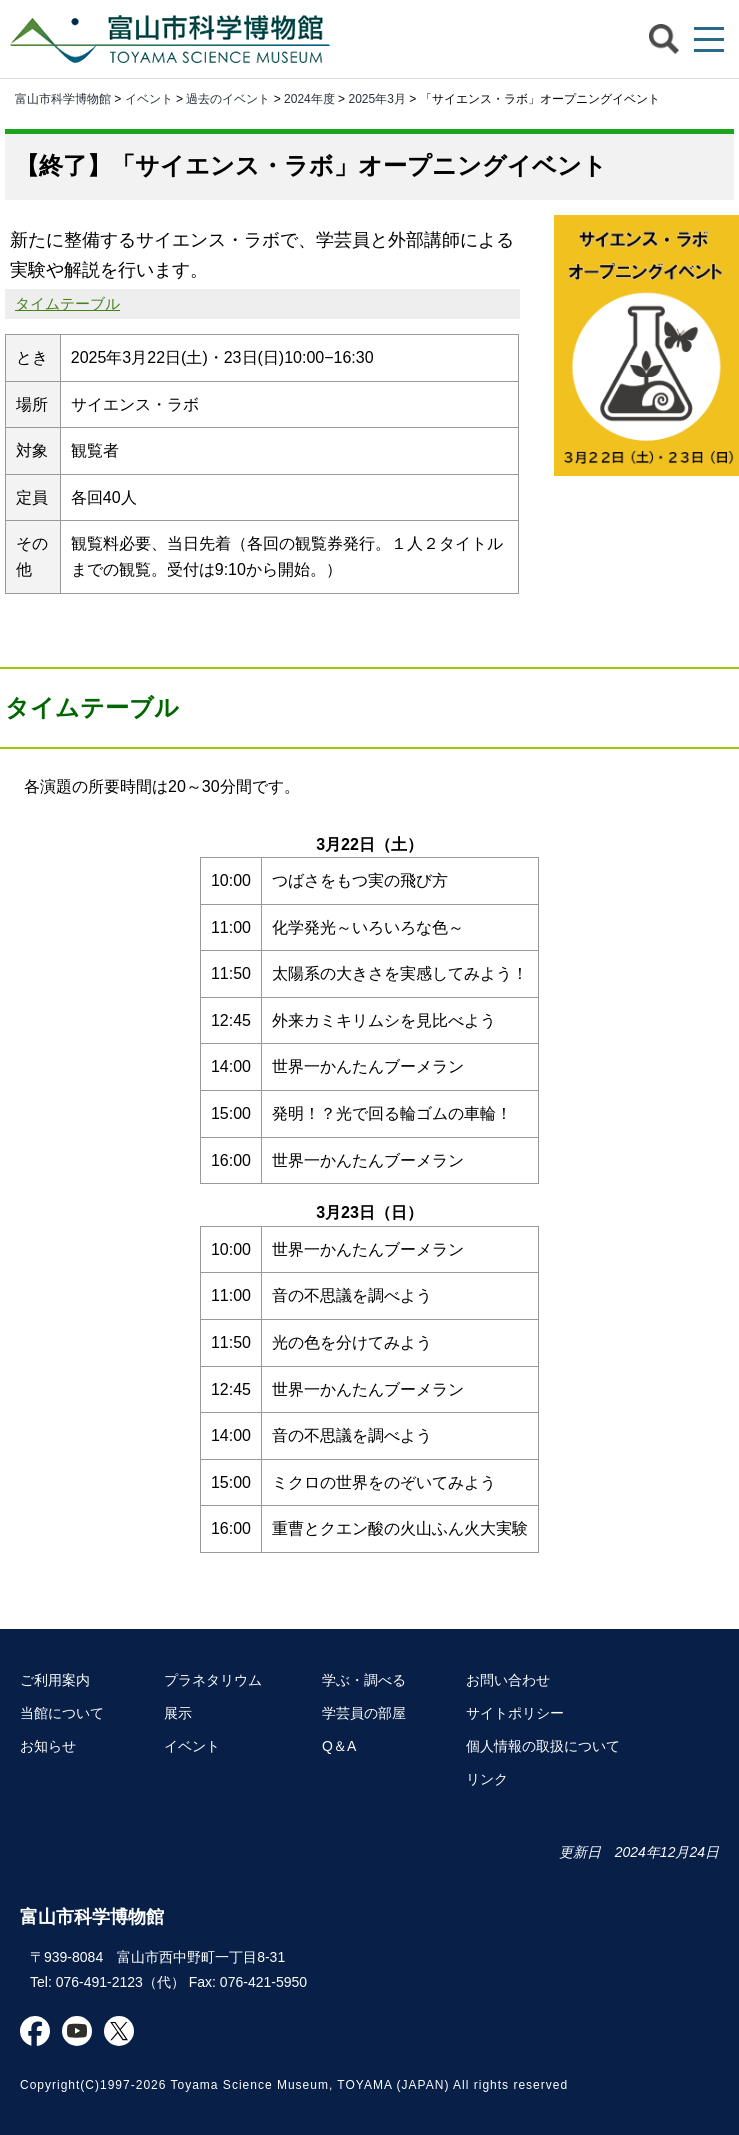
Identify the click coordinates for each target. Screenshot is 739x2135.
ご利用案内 (55, 1680)
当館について (62, 1713)
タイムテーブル (67, 303)
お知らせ (48, 1746)
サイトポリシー (515, 1713)
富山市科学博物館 (175, 39)
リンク (487, 1779)
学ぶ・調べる (364, 1680)
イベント (149, 99)
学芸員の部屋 (364, 1713)
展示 (178, 1713)
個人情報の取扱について (543, 1746)
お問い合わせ (508, 1680)
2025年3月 (376, 99)
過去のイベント (228, 99)
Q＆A (339, 1746)
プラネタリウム (213, 1680)
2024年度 (309, 99)
